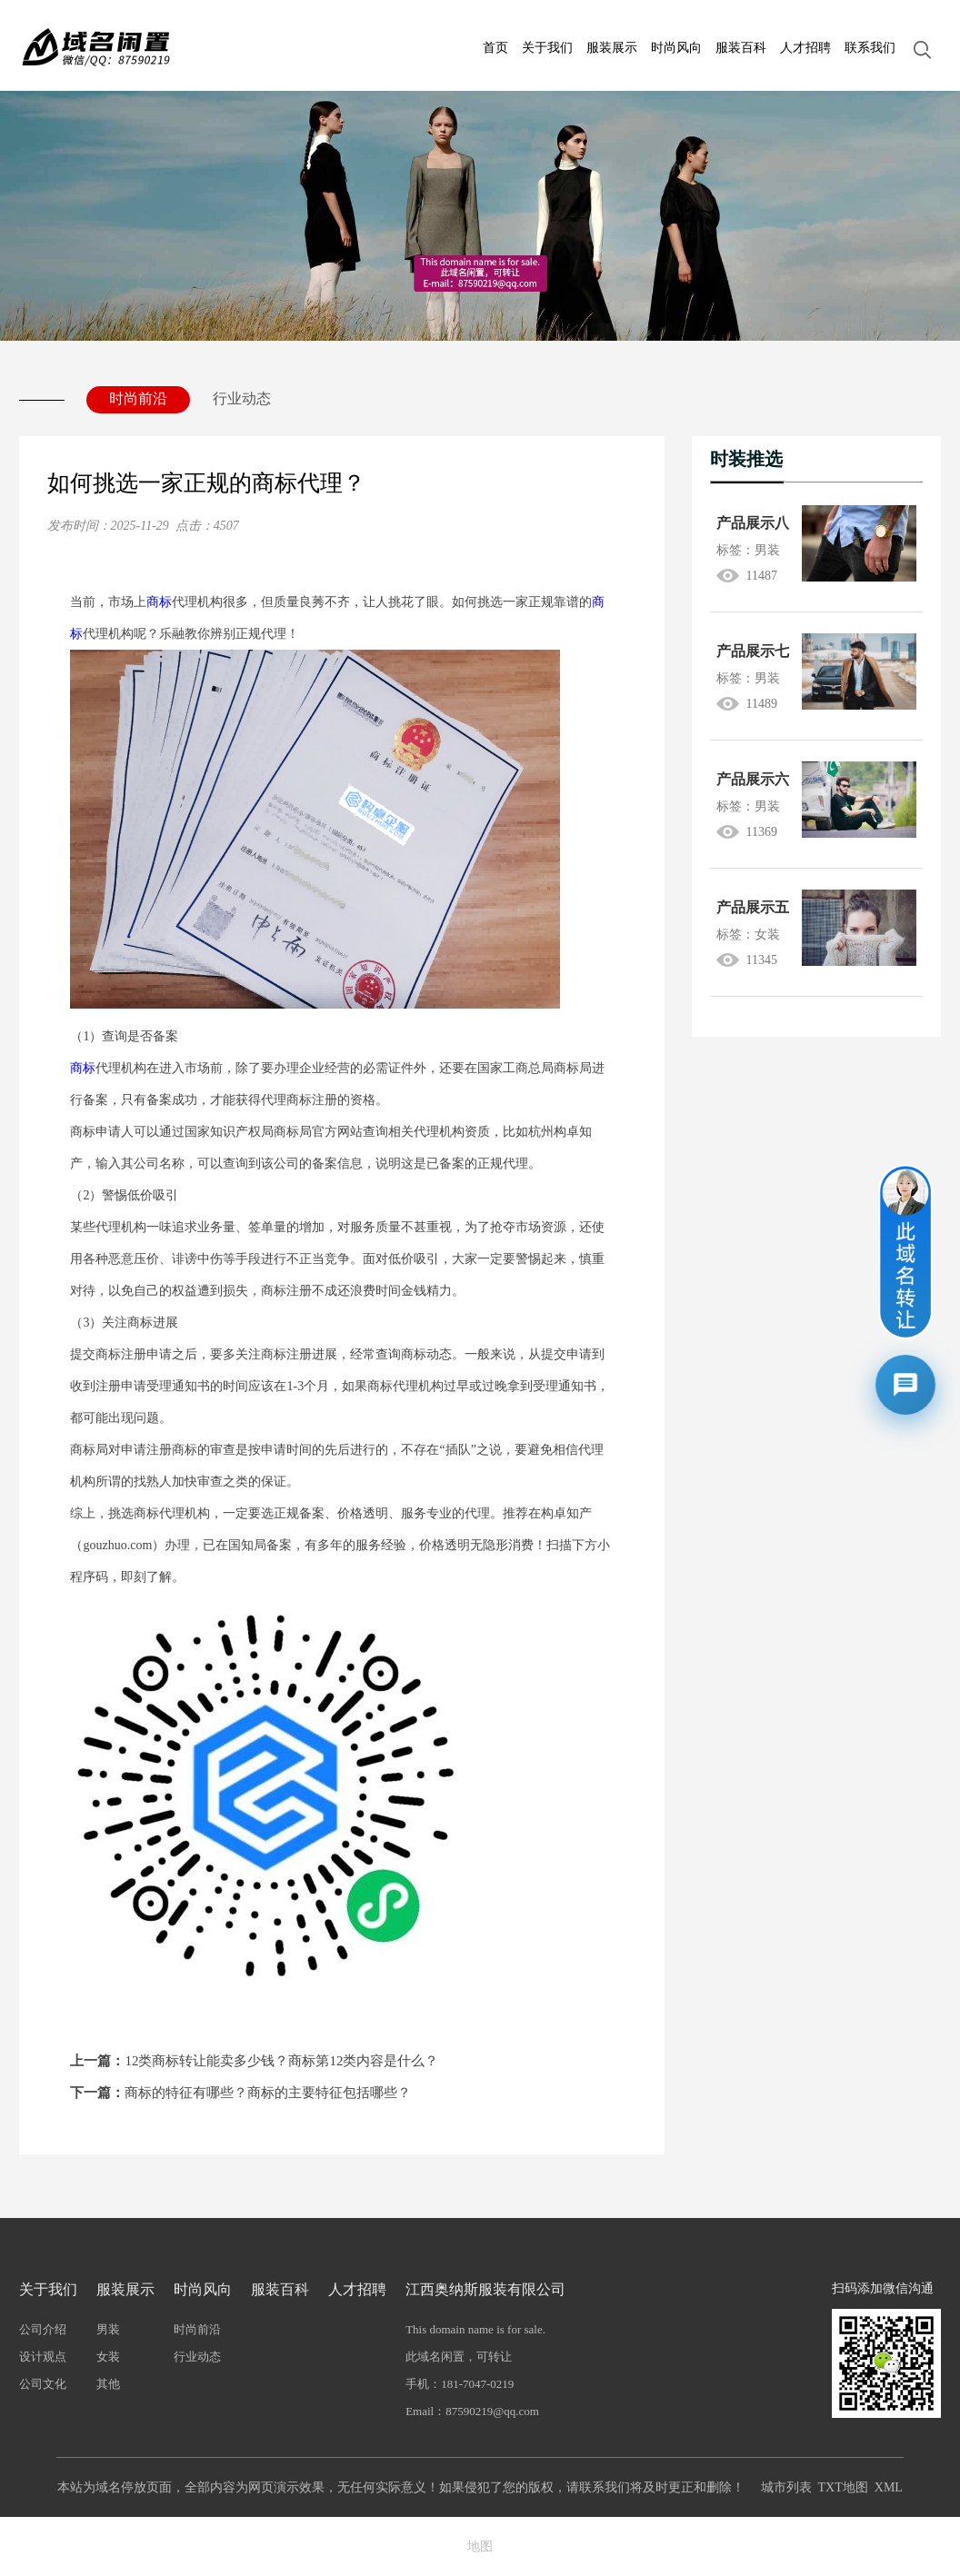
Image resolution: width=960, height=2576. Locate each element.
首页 (495, 48)
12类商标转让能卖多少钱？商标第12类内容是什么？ (254, 2061)
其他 (108, 2384)
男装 (108, 2329)
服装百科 (740, 48)
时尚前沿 (138, 398)
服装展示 (611, 48)
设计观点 (42, 2356)
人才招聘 (805, 48)
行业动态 (242, 398)
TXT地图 (843, 2487)
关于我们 (547, 48)
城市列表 (786, 2487)
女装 (108, 2356)
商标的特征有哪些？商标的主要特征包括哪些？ (240, 2092)
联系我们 (870, 48)
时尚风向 (676, 48)
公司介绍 (42, 2329)
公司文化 (42, 2384)
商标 (159, 602)
